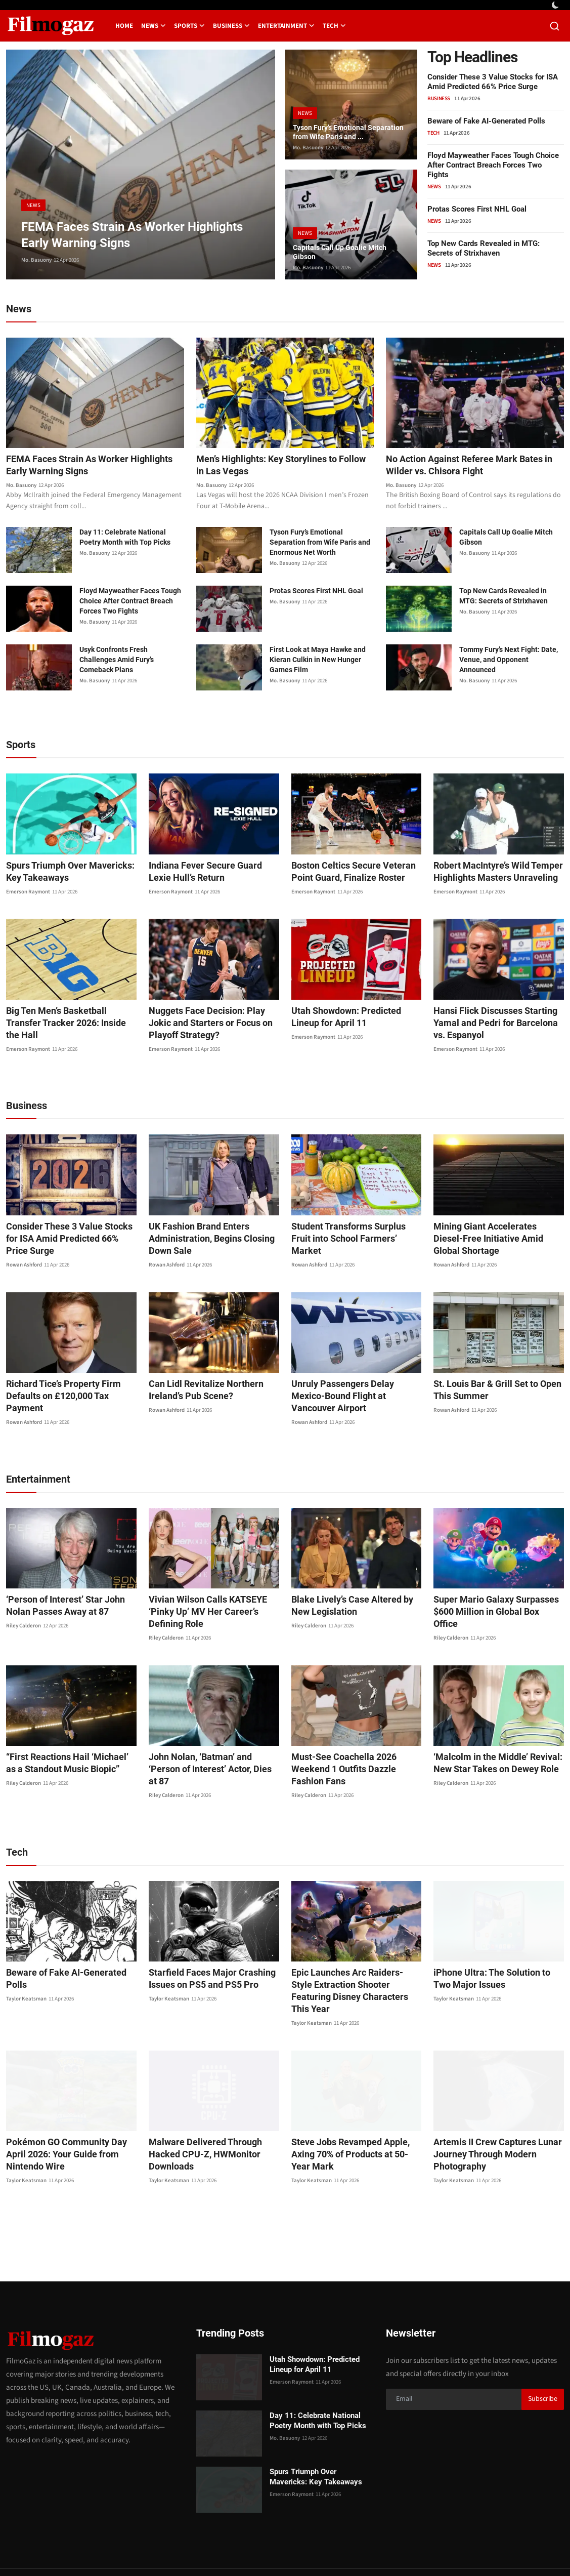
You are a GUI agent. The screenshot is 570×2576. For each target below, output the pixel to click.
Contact (330, 2549)
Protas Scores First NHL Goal (477, 209)
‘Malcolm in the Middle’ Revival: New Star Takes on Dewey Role (491, 1740)
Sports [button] (189, 25)
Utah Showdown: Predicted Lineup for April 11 (354, 1019)
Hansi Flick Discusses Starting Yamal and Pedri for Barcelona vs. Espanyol (495, 1025)
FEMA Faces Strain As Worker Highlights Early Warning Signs (74, 466)
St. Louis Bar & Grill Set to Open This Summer (491, 1392)
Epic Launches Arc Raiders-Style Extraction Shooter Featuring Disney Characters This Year (350, 1950)
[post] (140, 164)
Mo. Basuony (36, 260)
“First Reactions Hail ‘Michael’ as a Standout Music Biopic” (69, 1740)
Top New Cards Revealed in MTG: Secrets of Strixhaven (483, 248)
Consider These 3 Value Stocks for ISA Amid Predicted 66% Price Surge (492, 81)
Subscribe (542, 2352)
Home (124, 25)
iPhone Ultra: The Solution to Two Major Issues (494, 1944)
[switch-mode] (556, 5)
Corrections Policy (527, 2549)
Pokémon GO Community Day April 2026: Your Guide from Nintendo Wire (69, 2107)
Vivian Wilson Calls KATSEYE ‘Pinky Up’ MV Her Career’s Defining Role (213, 1595)
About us (419, 2549)
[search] (554, 26)
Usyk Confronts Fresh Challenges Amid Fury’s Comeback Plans (116, 661)
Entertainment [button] (286, 25)
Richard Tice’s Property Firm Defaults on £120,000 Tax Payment (70, 1392)
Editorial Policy (466, 2549)
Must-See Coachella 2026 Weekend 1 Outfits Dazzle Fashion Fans (356, 1740)
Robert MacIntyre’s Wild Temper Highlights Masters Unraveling (491, 873)
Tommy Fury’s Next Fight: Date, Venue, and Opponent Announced (508, 661)
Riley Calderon (23, 1615)
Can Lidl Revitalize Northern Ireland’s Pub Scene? (199, 1392)
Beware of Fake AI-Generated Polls (486, 121)
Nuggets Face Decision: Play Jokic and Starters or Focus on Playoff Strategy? (211, 1025)
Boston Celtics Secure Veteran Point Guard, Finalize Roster (346, 873)
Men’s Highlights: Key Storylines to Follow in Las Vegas (274, 466)
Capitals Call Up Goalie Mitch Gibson (345, 250)
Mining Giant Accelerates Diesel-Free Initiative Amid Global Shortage (492, 1240)
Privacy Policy (375, 2549)
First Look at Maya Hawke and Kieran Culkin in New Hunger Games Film (318, 661)
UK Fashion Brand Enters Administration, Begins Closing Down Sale (204, 1240)
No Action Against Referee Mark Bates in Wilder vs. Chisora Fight (473, 466)
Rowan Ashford (24, 1267)
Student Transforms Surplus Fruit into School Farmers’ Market (352, 1234)
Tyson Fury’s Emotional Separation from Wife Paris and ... (350, 125)
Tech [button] (334, 25)
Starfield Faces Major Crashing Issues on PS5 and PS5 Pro (205, 1944)
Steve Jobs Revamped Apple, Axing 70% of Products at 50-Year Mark (356, 2101)
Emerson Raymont (28, 893)
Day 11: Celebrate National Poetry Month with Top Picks (124, 539)
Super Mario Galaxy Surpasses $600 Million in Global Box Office (492, 1595)
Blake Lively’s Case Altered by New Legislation (354, 1595)
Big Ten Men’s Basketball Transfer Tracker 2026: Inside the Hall (68, 1019)
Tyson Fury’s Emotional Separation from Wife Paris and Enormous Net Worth (320, 544)
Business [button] (231, 25)
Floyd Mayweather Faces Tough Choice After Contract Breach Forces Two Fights (493, 165)
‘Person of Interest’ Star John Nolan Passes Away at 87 (59, 1595)
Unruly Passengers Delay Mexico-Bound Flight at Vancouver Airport (352, 1392)
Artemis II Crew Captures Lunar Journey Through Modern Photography (490, 2107)
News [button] (153, 25)
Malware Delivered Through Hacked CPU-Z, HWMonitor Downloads (199, 2107)
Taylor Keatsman (26, 1952)
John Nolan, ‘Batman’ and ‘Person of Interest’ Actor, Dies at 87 (210, 1740)
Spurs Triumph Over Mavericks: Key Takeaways (63, 873)
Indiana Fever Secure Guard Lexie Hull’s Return (211, 873)
